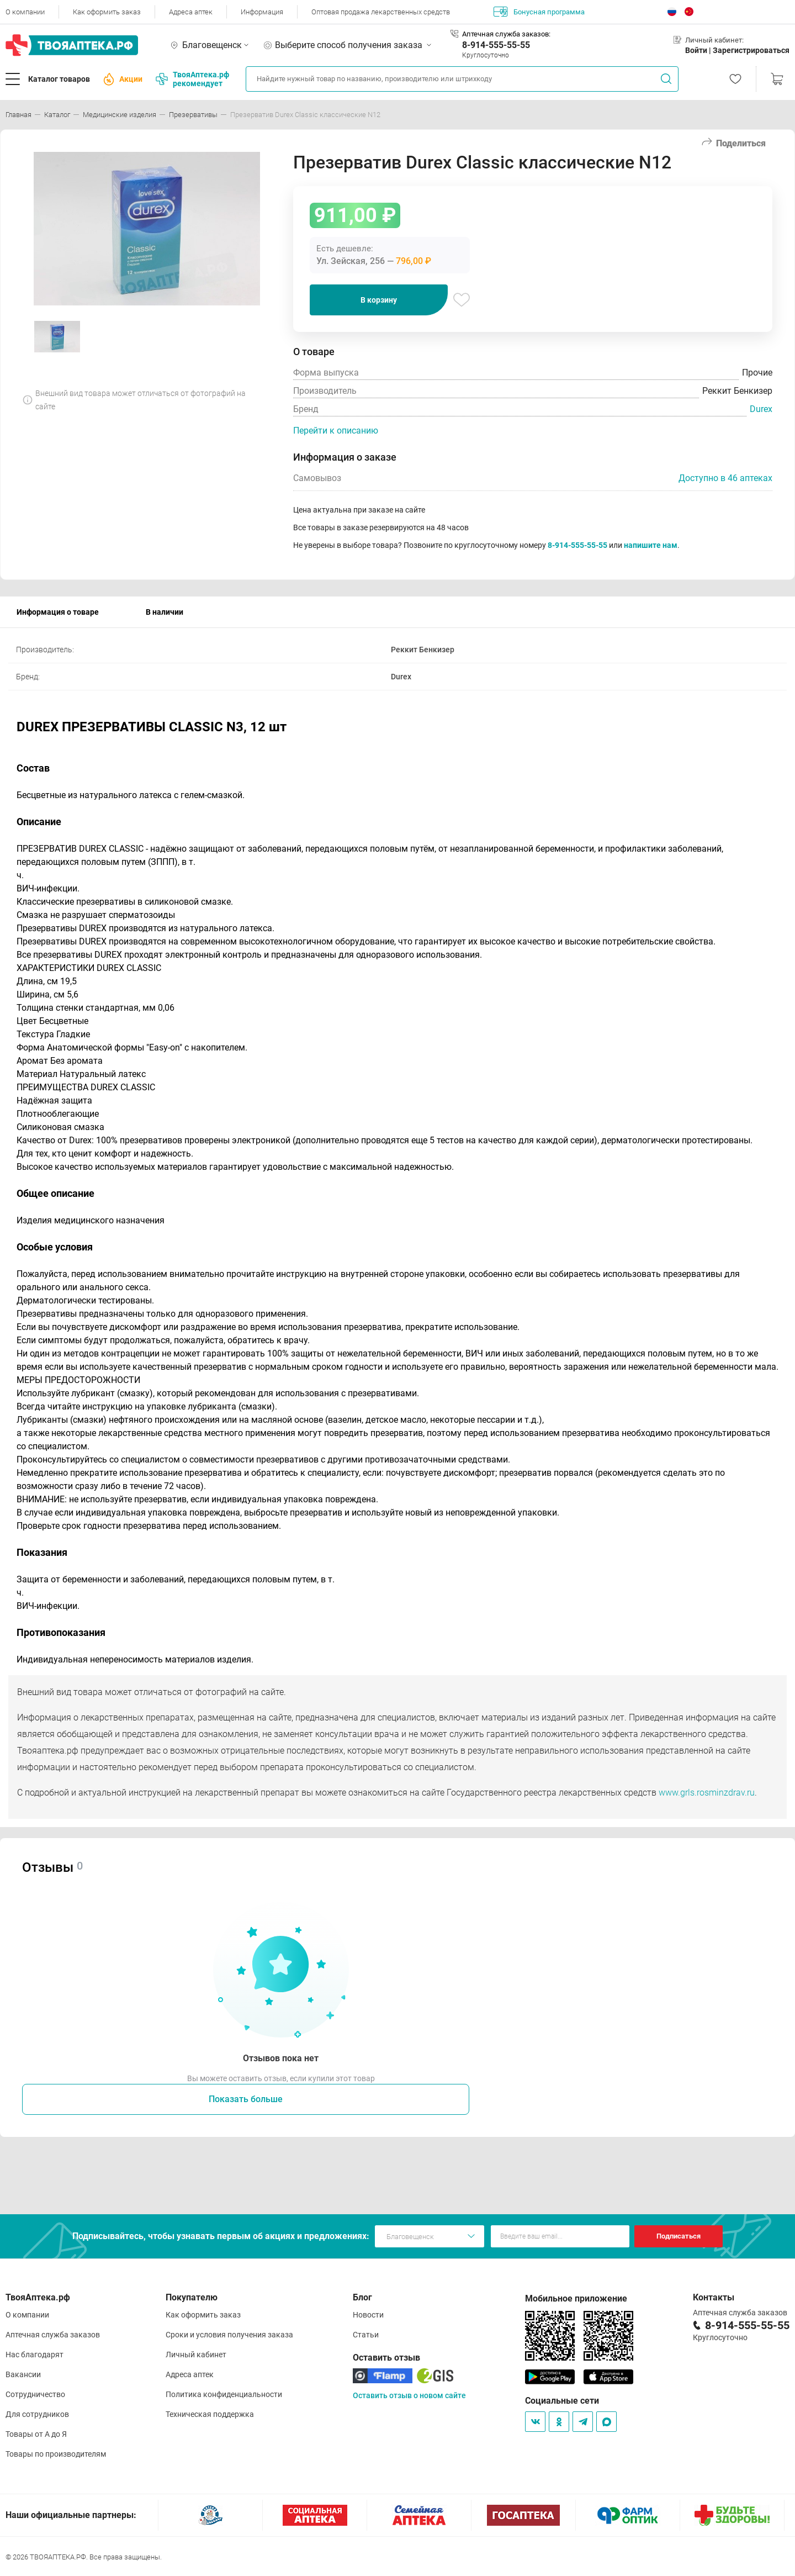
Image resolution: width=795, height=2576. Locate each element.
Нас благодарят (34, 2354)
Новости (368, 2314)
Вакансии (23, 2374)
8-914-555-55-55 (496, 45)
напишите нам (650, 545)
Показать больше (246, 2099)
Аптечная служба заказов (53, 2334)
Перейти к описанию (335, 430)
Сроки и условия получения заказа (229, 2334)
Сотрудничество (35, 2394)
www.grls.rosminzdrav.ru (707, 1792)
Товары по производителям (56, 2454)
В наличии (164, 612)
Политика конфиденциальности (224, 2394)
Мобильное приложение (576, 2298)
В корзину (379, 299)
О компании (25, 12)
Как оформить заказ (107, 12)
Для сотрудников (37, 2414)
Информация (262, 12)
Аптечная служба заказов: (506, 34)
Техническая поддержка (210, 2414)
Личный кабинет (196, 2354)
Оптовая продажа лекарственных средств (380, 12)
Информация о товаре (58, 612)
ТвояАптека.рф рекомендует (192, 79)
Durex (761, 409)
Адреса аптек (191, 12)
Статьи (366, 2334)
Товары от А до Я (36, 2434)
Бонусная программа (539, 12)
